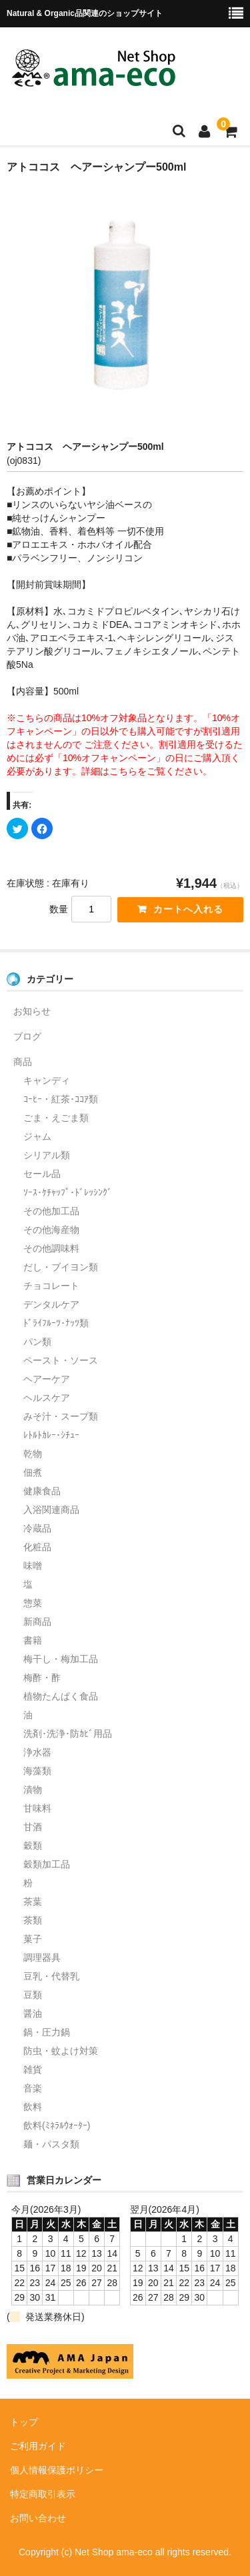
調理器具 (42, 1957)
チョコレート (51, 1285)
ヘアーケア (46, 1379)
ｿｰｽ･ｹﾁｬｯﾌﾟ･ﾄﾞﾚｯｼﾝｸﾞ (67, 1192)
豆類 (32, 1994)
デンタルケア (51, 1304)
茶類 (32, 1920)
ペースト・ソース (60, 1360)
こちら (123, 771)
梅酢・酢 (42, 1677)
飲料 (32, 2106)
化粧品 (37, 1547)
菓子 (32, 1938)
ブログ (27, 1036)
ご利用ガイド (38, 2446)
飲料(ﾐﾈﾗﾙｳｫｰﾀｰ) (56, 2125)
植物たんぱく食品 (60, 1696)
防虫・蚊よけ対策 (60, 2050)
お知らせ (32, 1011)
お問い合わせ (38, 2518)
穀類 (32, 1845)
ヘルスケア (46, 1397)
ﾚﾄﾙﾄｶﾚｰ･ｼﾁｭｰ (51, 1435)
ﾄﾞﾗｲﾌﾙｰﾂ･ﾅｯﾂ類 (56, 1323)
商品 (22, 1061)
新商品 (37, 1621)
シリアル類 (46, 1155)
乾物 (32, 1453)
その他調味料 (51, 1248)
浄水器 (37, 1752)
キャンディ (46, 1080)
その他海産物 (51, 1229)
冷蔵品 (37, 1528)
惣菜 (32, 1603)
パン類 (37, 1341)
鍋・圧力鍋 (46, 2032)
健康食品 (42, 1491)
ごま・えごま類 (56, 1117)
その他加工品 (51, 1211)
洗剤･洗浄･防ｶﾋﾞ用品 (67, 1733)
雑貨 (32, 2069)
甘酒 (32, 1827)
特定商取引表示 (42, 2494)
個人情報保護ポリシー (56, 2470)
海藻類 (37, 1771)
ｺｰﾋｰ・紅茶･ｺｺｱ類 (60, 1099)
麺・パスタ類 (51, 2144)
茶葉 (32, 1901)
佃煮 (32, 1472)
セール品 (42, 1173)
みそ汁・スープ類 (60, 1416)
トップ (24, 2422)
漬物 (32, 1789)
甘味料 (37, 1808)
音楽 (32, 2088)
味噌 (32, 1565)
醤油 (32, 2013)
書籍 (32, 1640)
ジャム (37, 1136)
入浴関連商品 (51, 1509)
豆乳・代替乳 (51, 1976)
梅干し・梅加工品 (60, 1659)
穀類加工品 (46, 1864)
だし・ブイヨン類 (60, 1267)
